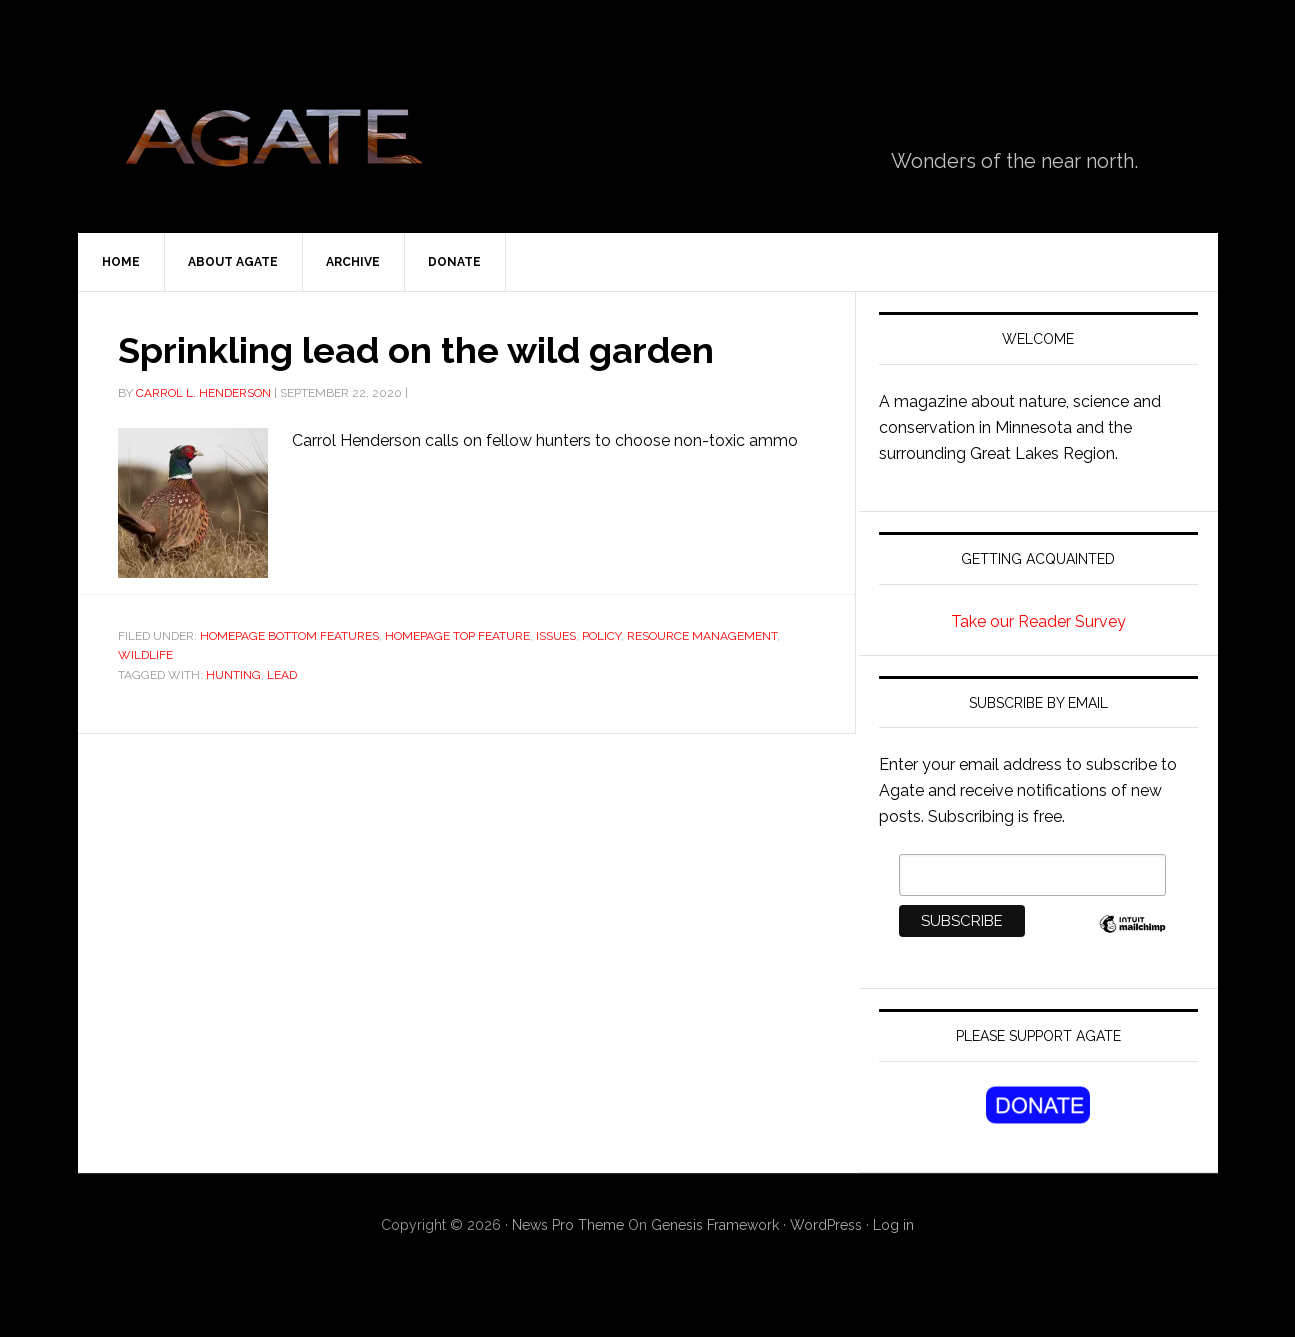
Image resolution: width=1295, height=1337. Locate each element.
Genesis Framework (715, 1225)
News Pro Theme (568, 1225)
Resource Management (702, 636)
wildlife (145, 655)
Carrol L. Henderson (203, 393)
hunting (233, 675)
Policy (601, 636)
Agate (273, 145)
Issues (556, 636)
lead (282, 675)
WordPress (826, 1225)
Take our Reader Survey (1038, 621)
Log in (893, 1225)
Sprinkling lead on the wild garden (416, 350)
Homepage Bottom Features (289, 636)
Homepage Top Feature (457, 636)
